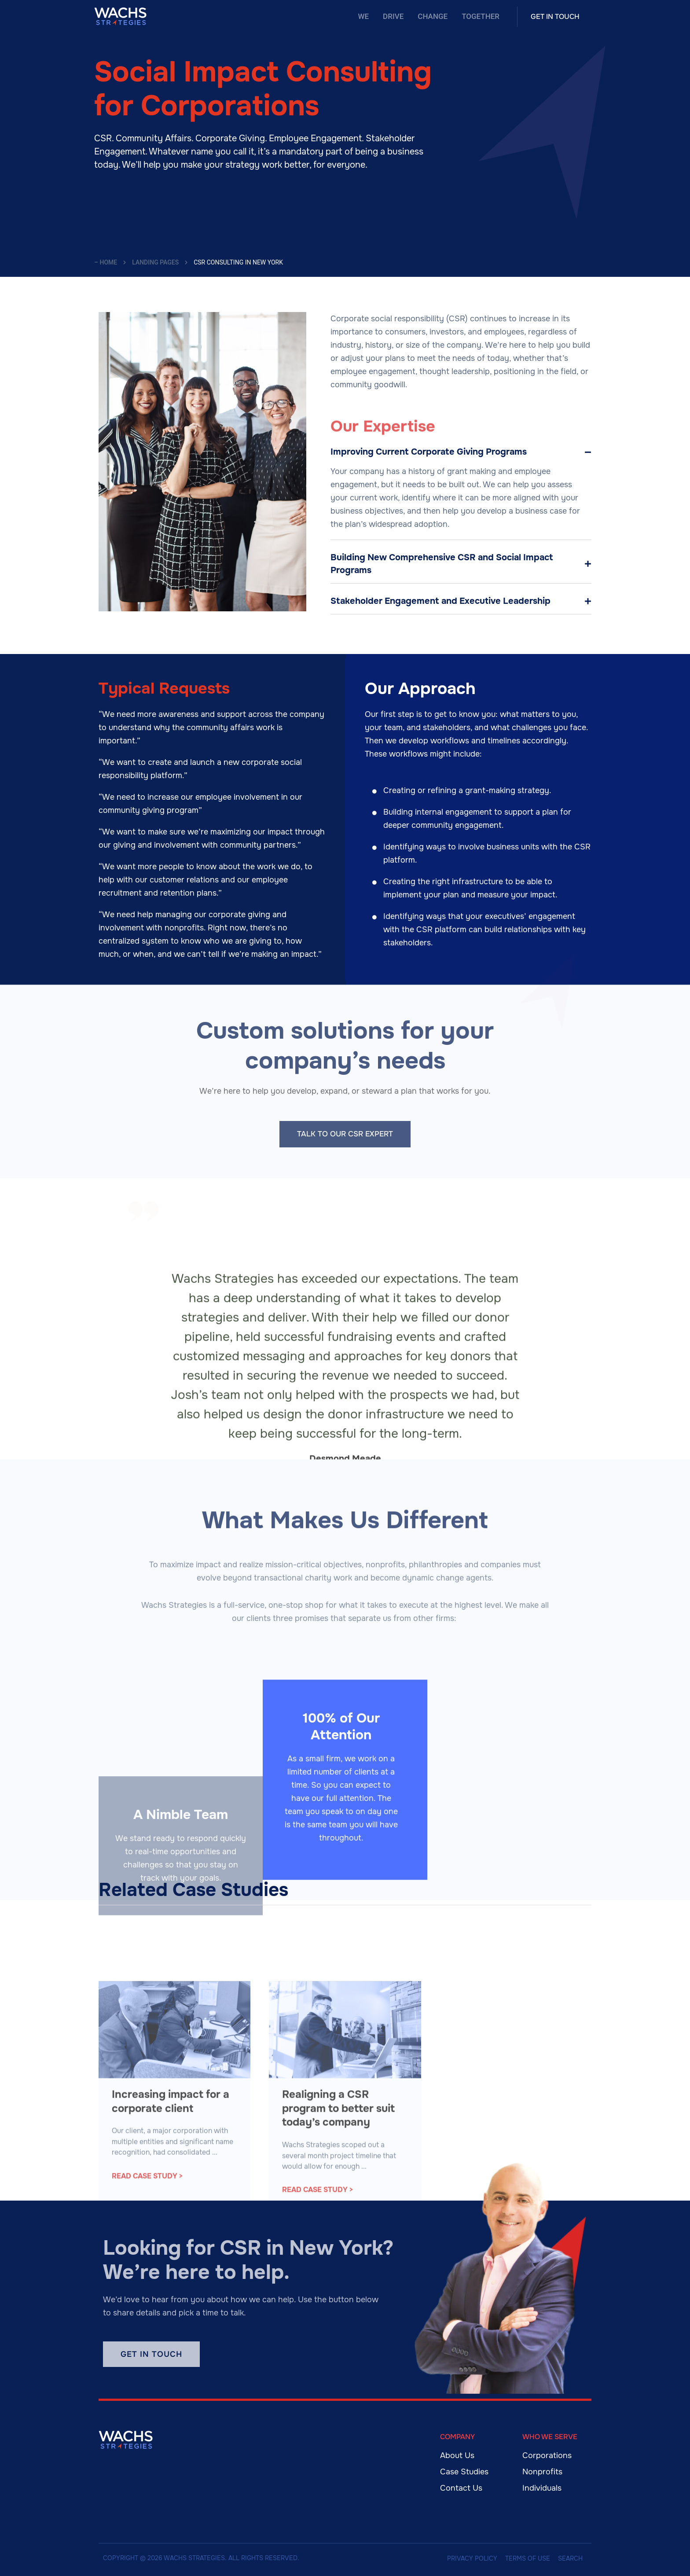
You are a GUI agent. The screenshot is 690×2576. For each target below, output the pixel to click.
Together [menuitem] (480, 16)
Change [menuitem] (433, 16)
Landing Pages (155, 262)
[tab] (460, 452)
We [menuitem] (363, 16)
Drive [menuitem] (393, 16)
